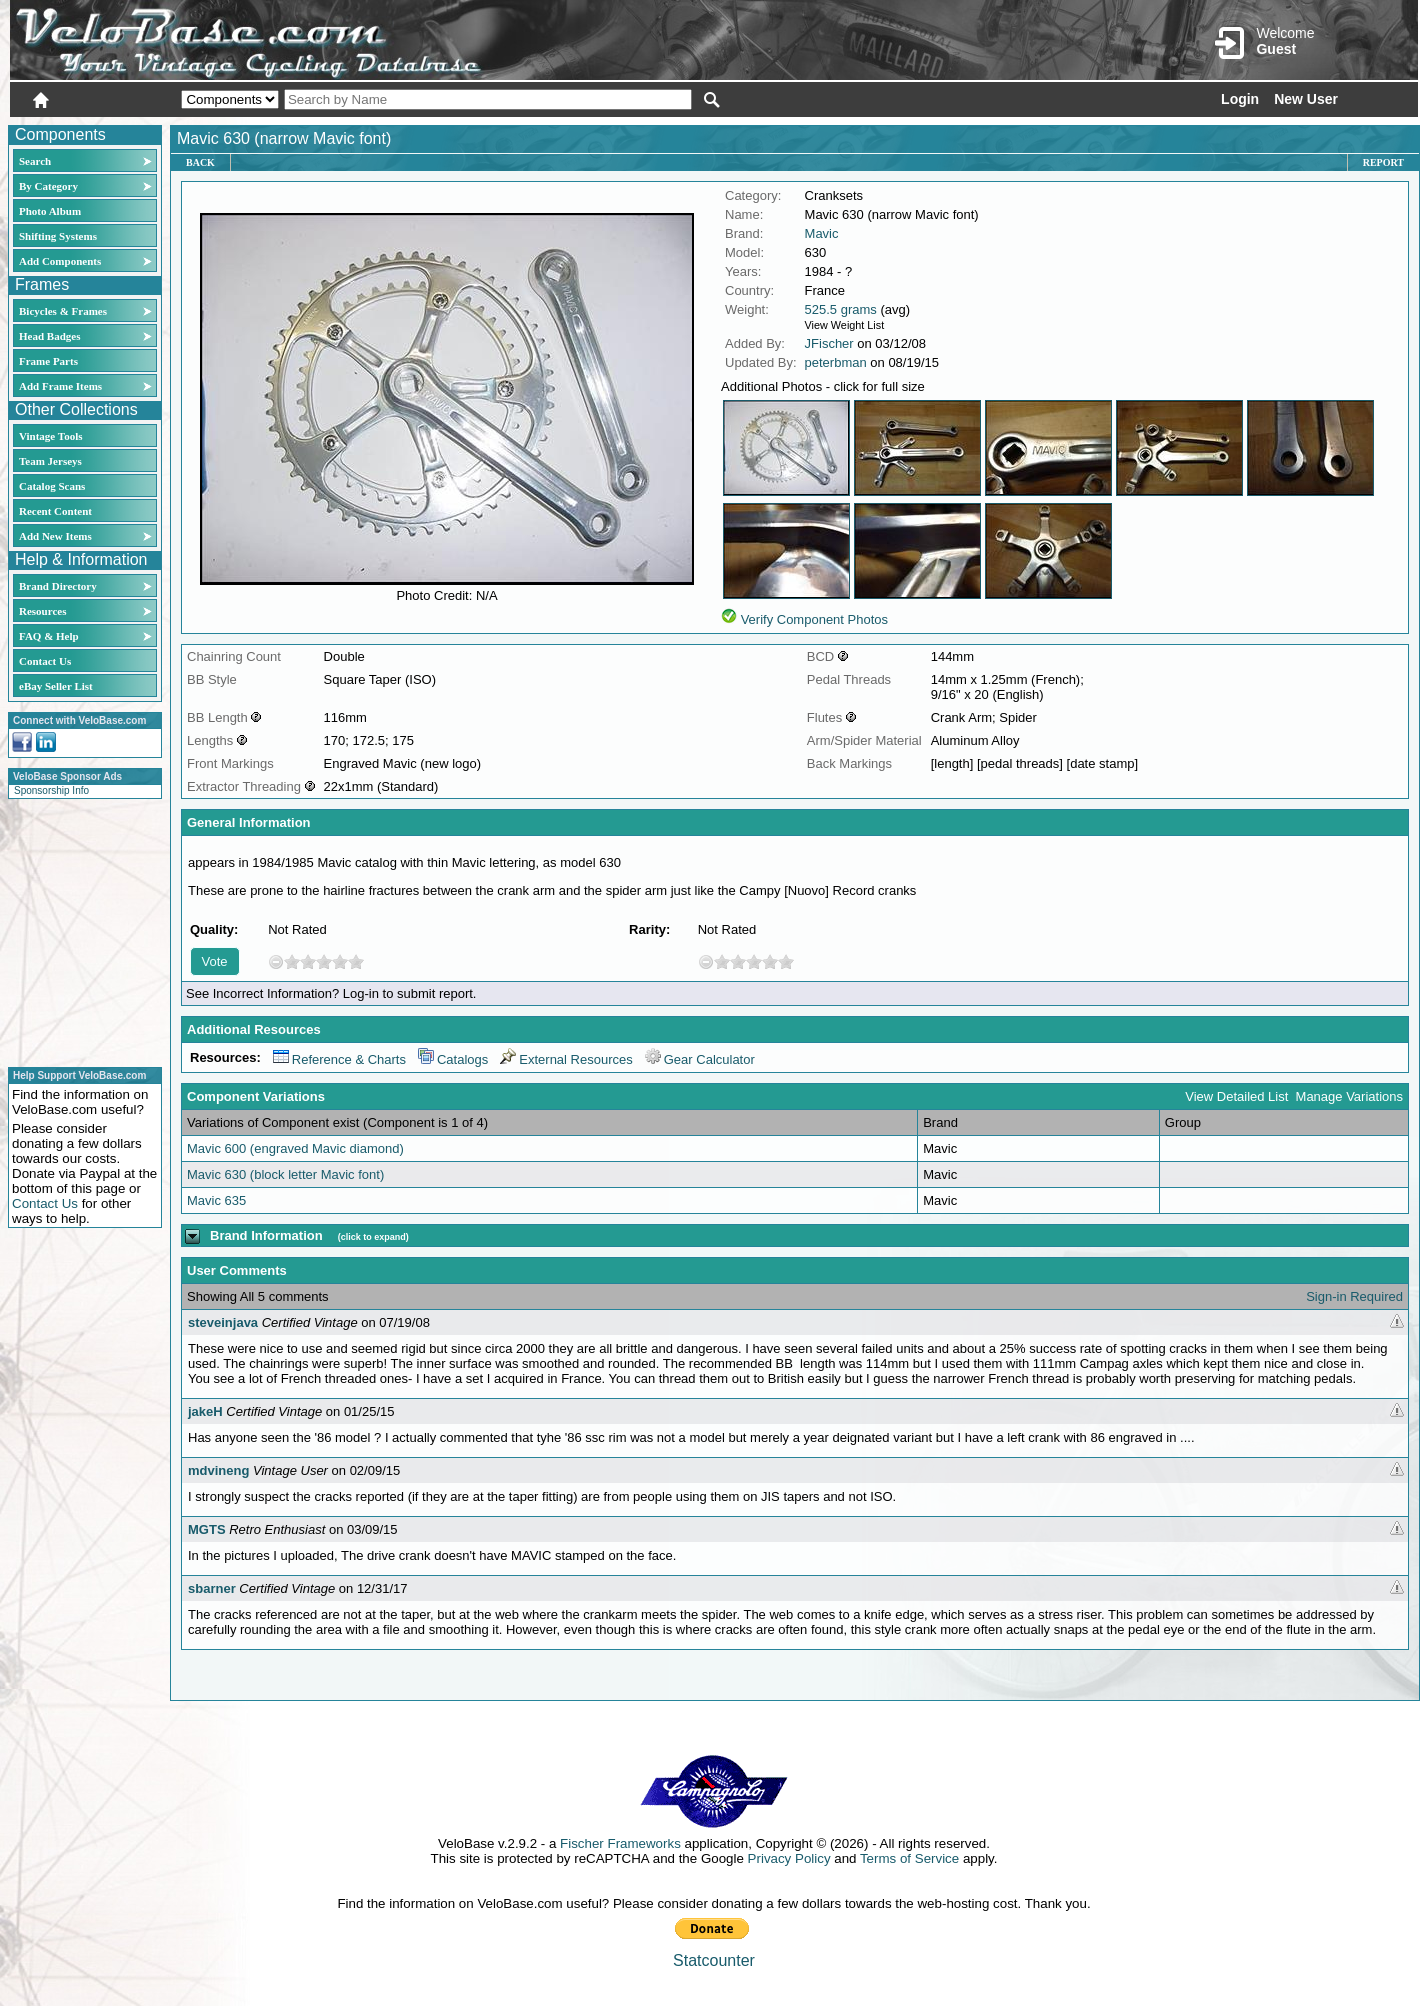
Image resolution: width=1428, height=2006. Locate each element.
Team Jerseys (50, 461)
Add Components (60, 261)
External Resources (566, 1059)
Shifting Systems (58, 236)
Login (1240, 99)
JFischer (829, 343)
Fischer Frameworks (620, 1843)
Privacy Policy (789, 1858)
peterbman (836, 362)
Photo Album (50, 211)
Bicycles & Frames (64, 311)
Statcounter (714, 1960)
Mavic (822, 233)
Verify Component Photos (814, 619)
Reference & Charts (339, 1059)
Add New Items (55, 536)
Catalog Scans (52, 486)
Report (1383, 162)
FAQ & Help (49, 636)
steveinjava (223, 1322)
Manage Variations (1349, 1096)
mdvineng (218, 1470)
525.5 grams (841, 309)
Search (35, 161)
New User (1306, 99)
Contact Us (45, 661)
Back (200, 162)
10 (356, 961)
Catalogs (453, 1059)
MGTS (207, 1529)
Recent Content (55, 511)
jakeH (205, 1411)
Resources (42, 611)
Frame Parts (48, 361)
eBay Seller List (56, 686)
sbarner (212, 1588)
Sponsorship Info (51, 790)
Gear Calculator (700, 1059)
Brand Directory (58, 586)
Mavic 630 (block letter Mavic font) (285, 1174)
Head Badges (49, 336)
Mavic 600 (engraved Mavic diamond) (295, 1148)
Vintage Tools (50, 436)
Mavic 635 (216, 1200)
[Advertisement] (79, 930)
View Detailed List (1236, 1096)
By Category (48, 186)
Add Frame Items (60, 386)
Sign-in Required (1354, 1296)
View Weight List (845, 325)
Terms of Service (909, 1858)
